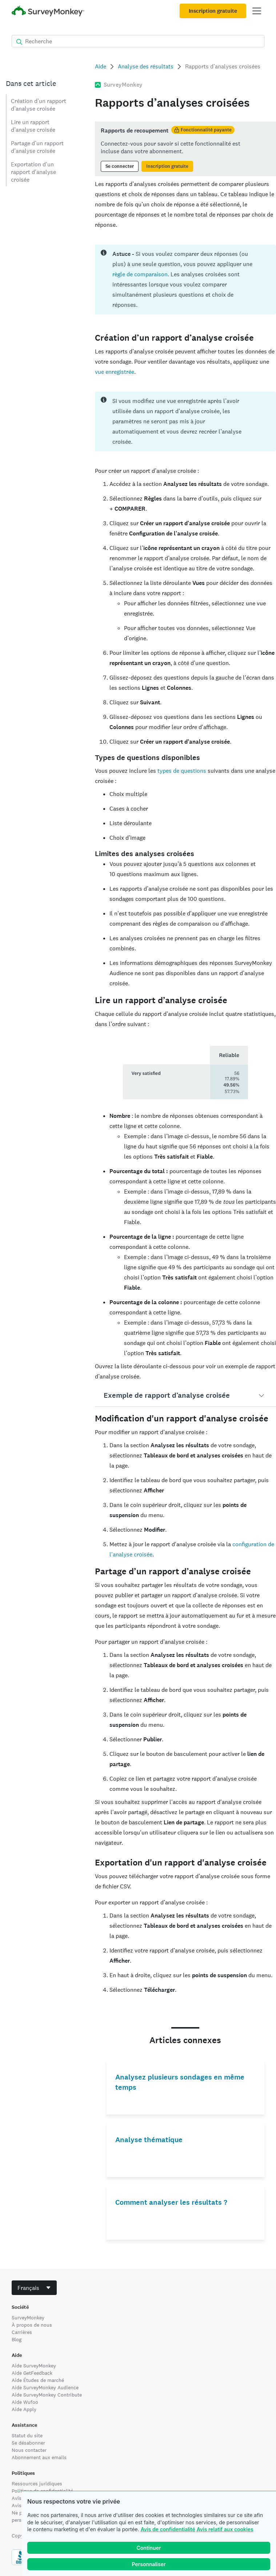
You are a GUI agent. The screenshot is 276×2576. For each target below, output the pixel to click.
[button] (185, 1395)
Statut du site (27, 2435)
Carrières (22, 2332)
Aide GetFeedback (32, 2373)
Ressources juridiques (37, 2483)
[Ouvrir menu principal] (256, 11)
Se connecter (119, 166)
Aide (100, 66)
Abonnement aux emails (39, 2457)
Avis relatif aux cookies (225, 2529)
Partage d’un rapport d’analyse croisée (37, 147)
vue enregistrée (114, 372)
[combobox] (34, 2287)
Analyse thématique (149, 2140)
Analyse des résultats (145, 66)
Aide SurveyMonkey (34, 2365)
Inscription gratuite (213, 11)
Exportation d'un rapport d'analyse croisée (33, 172)
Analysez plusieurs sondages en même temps (179, 2082)
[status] (185, 149)
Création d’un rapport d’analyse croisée (38, 104)
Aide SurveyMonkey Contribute (47, 2394)
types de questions (181, 771)
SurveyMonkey (28, 2317)
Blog (16, 2339)
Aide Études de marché (38, 2380)
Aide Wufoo (25, 2402)
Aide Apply (24, 2409)
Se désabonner (28, 2443)
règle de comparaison (140, 274)
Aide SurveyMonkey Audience (45, 2387)
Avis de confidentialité (168, 2529)
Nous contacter (29, 2450)
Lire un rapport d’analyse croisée (33, 126)
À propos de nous (32, 2325)
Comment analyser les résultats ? (171, 2202)
